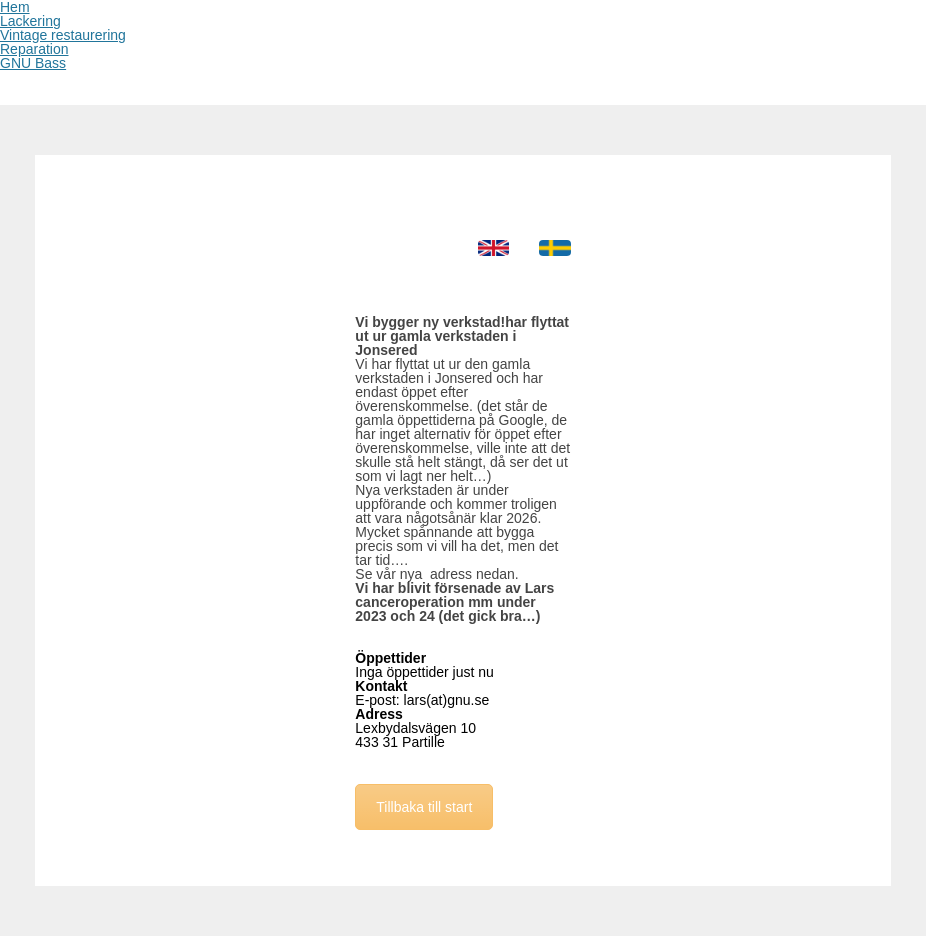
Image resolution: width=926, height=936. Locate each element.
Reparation (34, 49)
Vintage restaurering (63, 35)
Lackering (30, 21)
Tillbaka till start (424, 807)
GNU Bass (33, 63)
